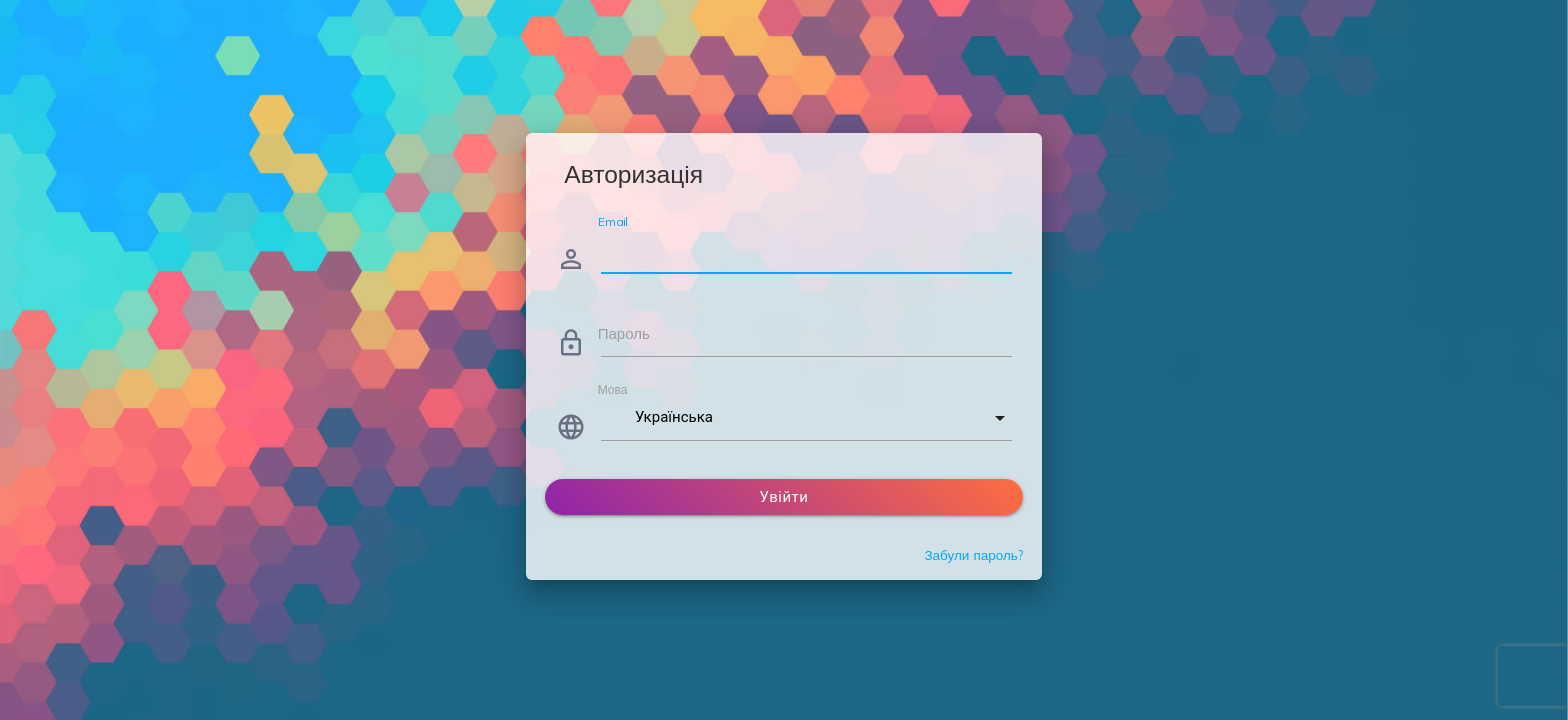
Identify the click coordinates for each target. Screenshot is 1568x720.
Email (613, 221)
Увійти (784, 497)
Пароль (624, 333)
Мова (613, 389)
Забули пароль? (973, 554)
